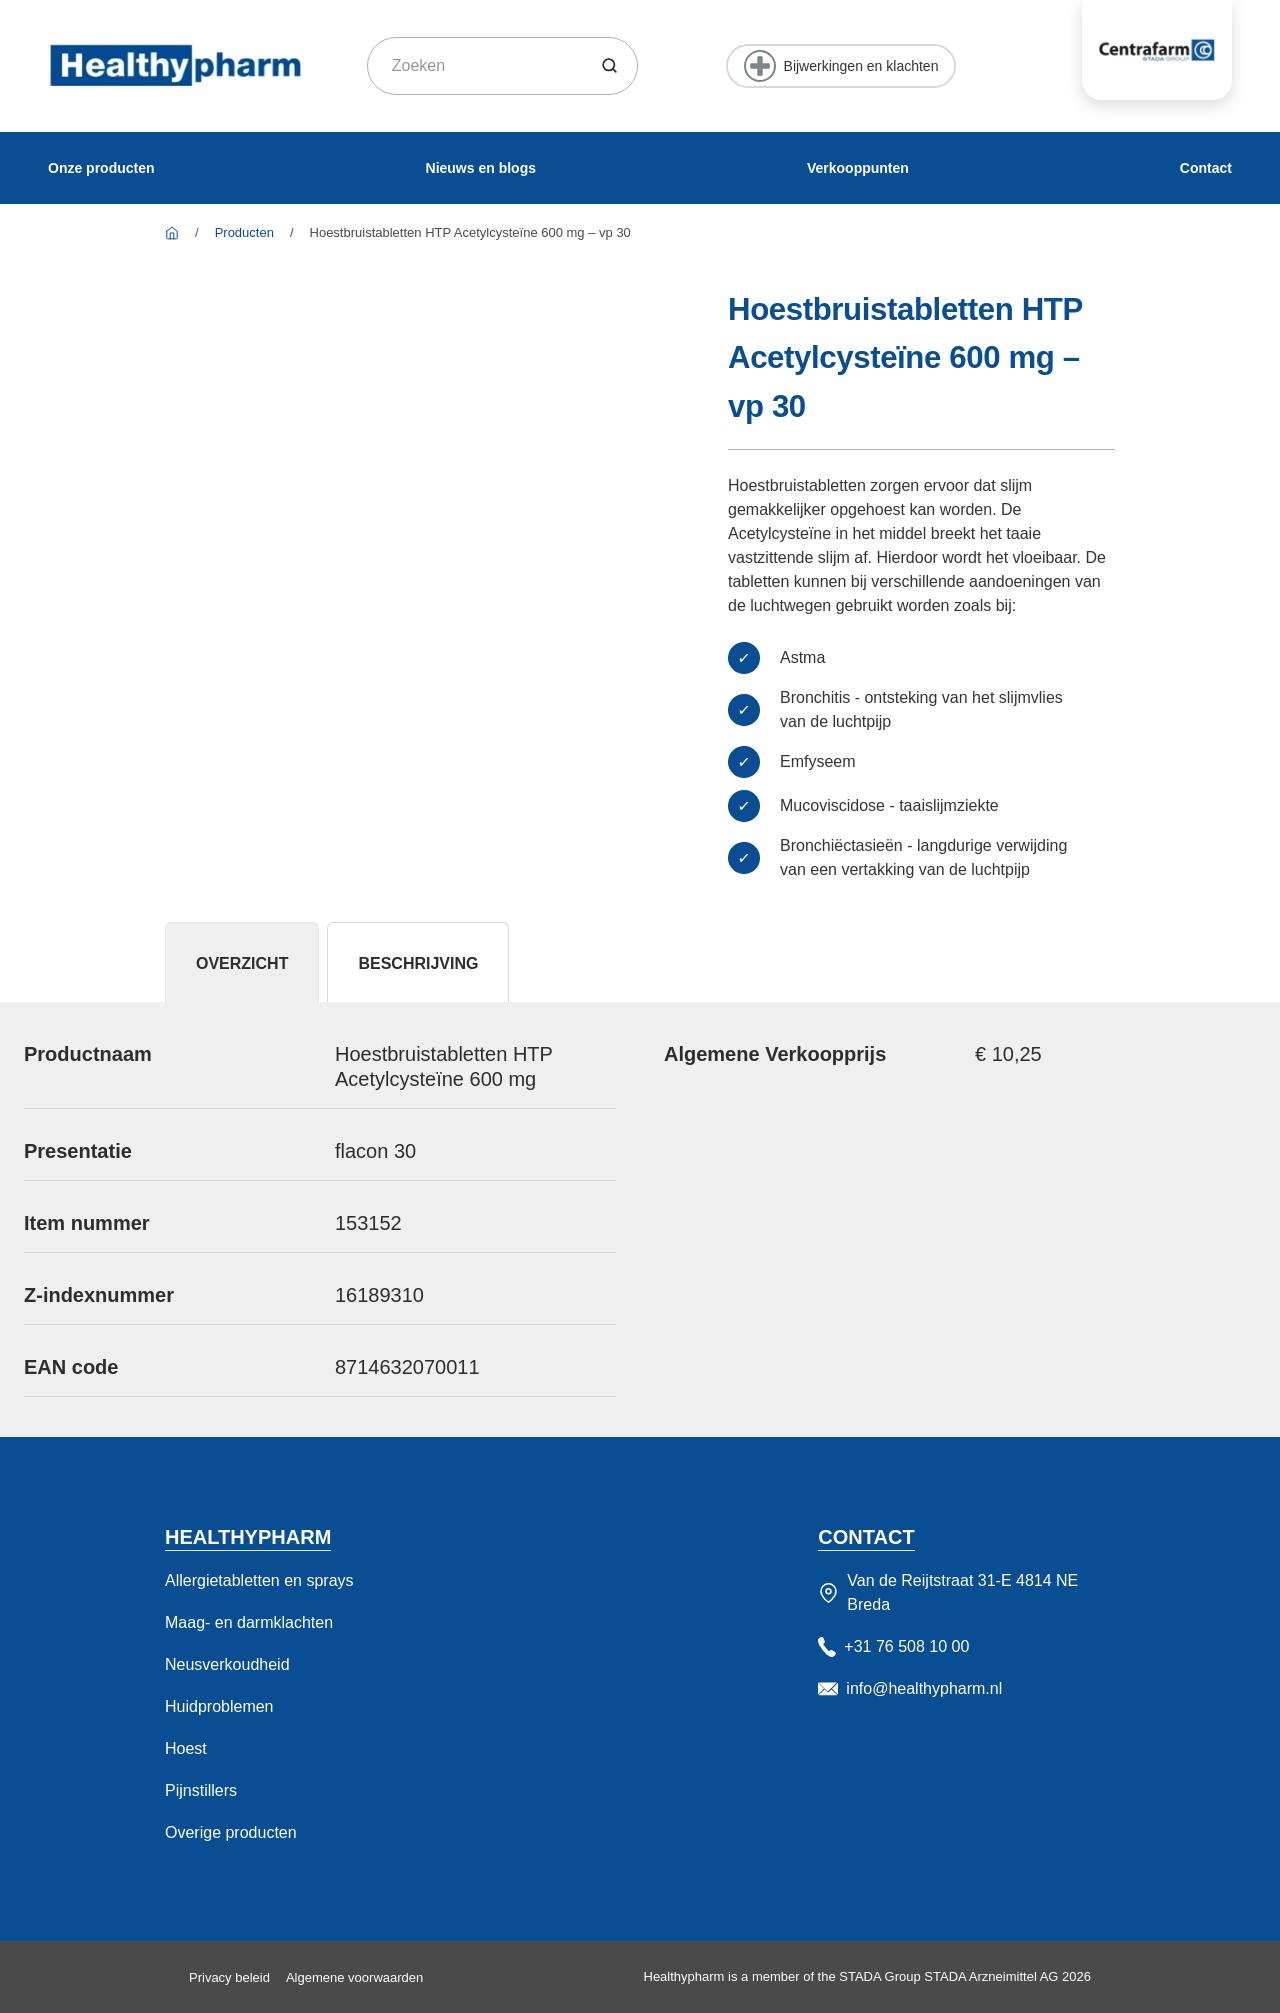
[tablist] (640, 962)
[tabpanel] (640, 1219)
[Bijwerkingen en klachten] (841, 66)
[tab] (242, 962)
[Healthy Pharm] (172, 232)
